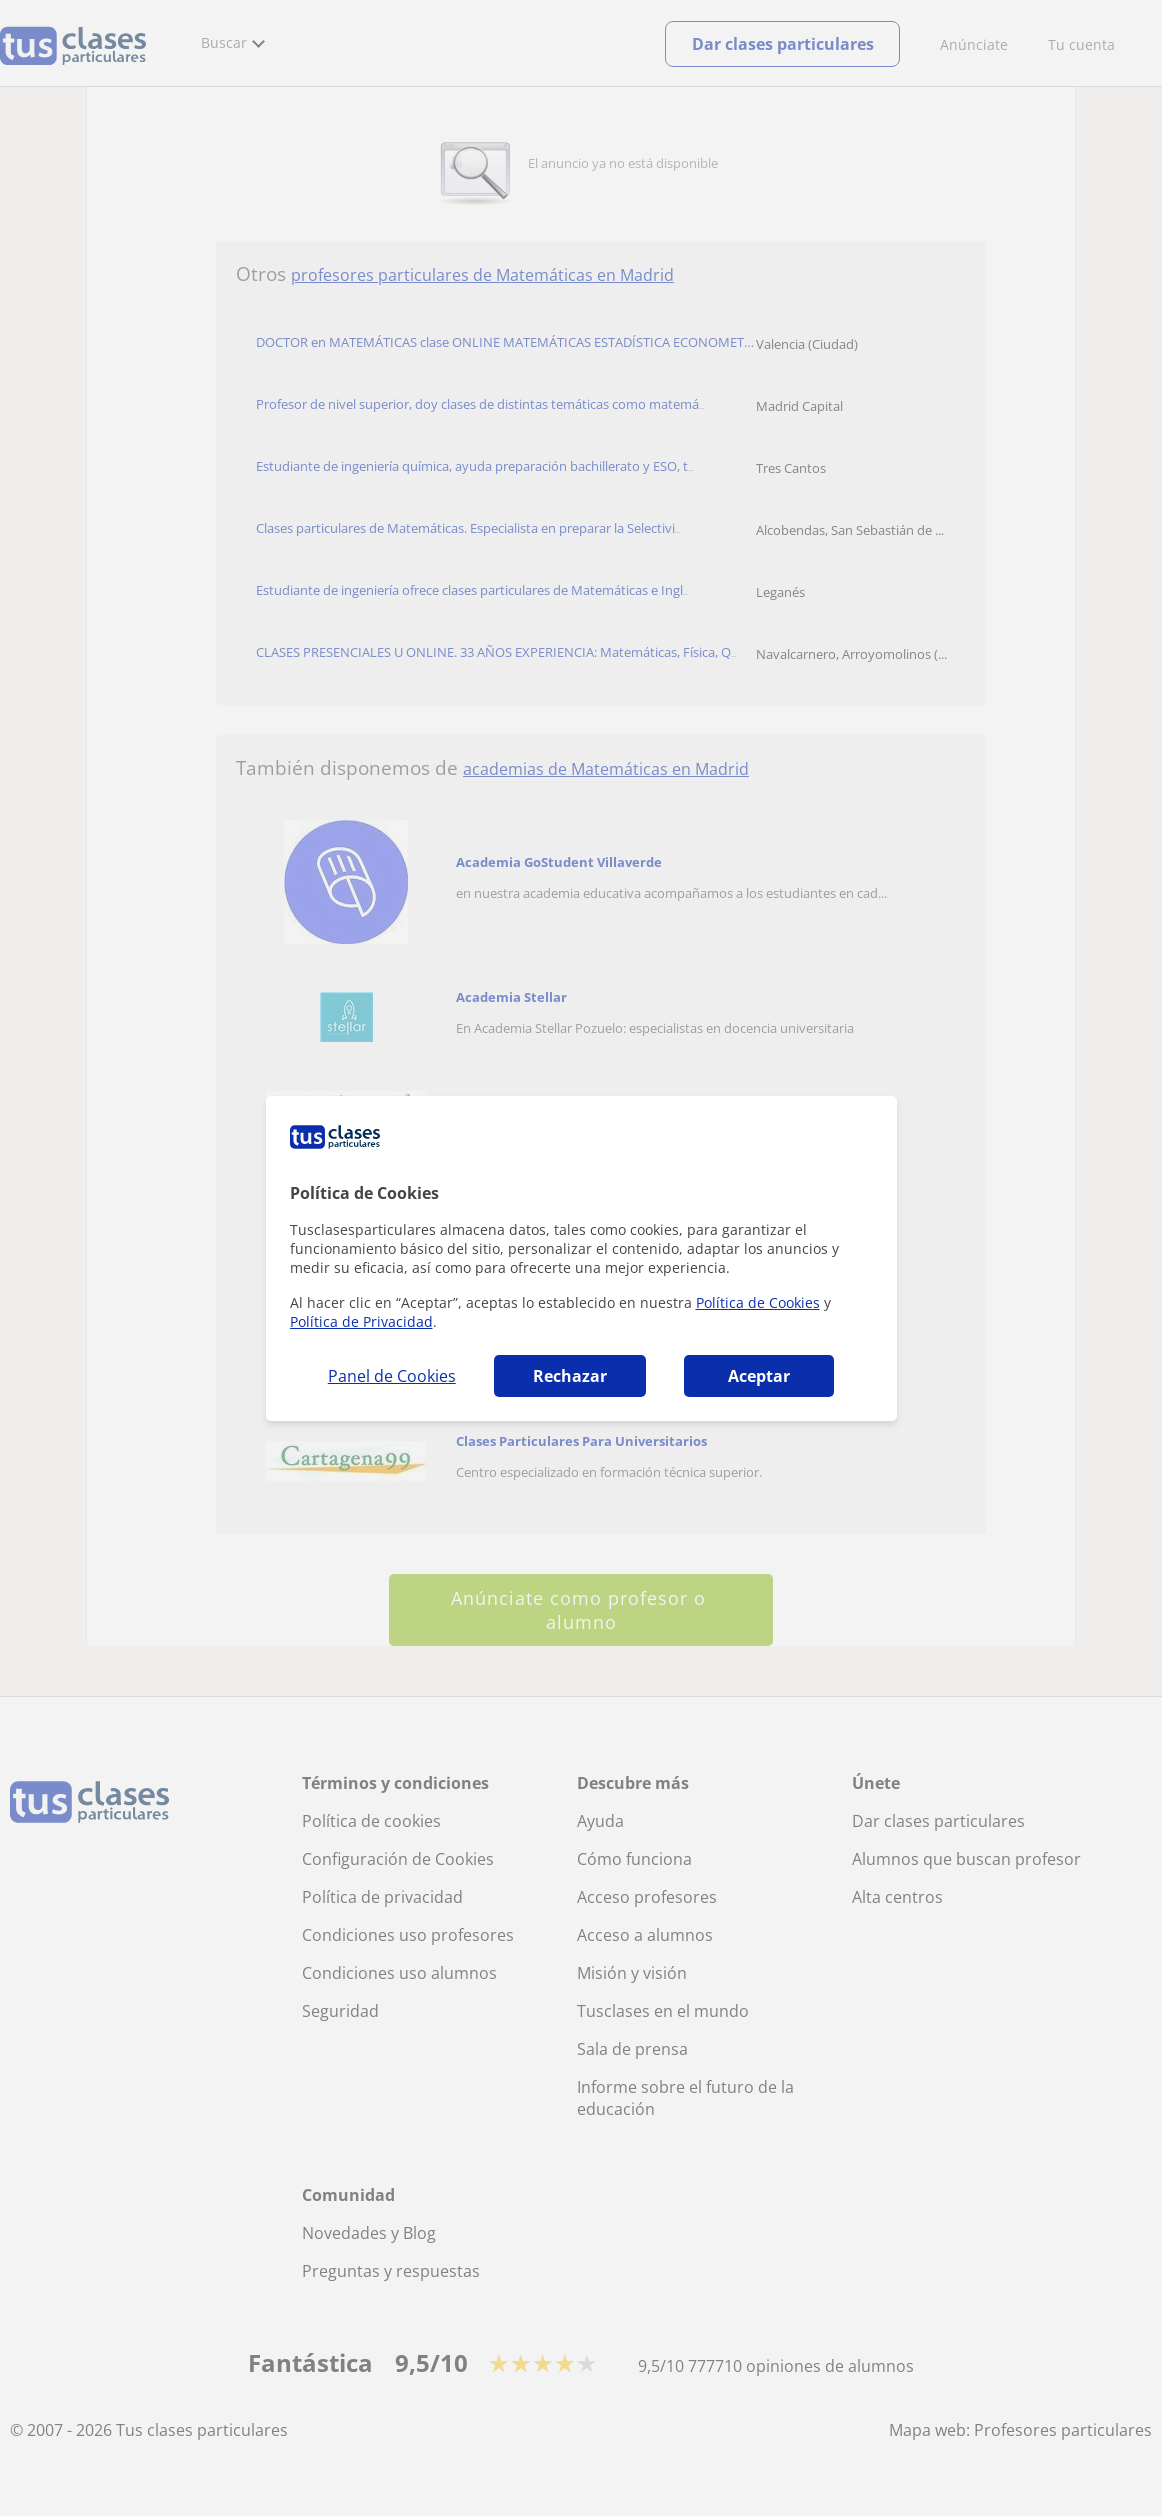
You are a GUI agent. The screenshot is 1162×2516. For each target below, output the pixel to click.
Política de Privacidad (361, 1321)
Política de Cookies (758, 1302)
